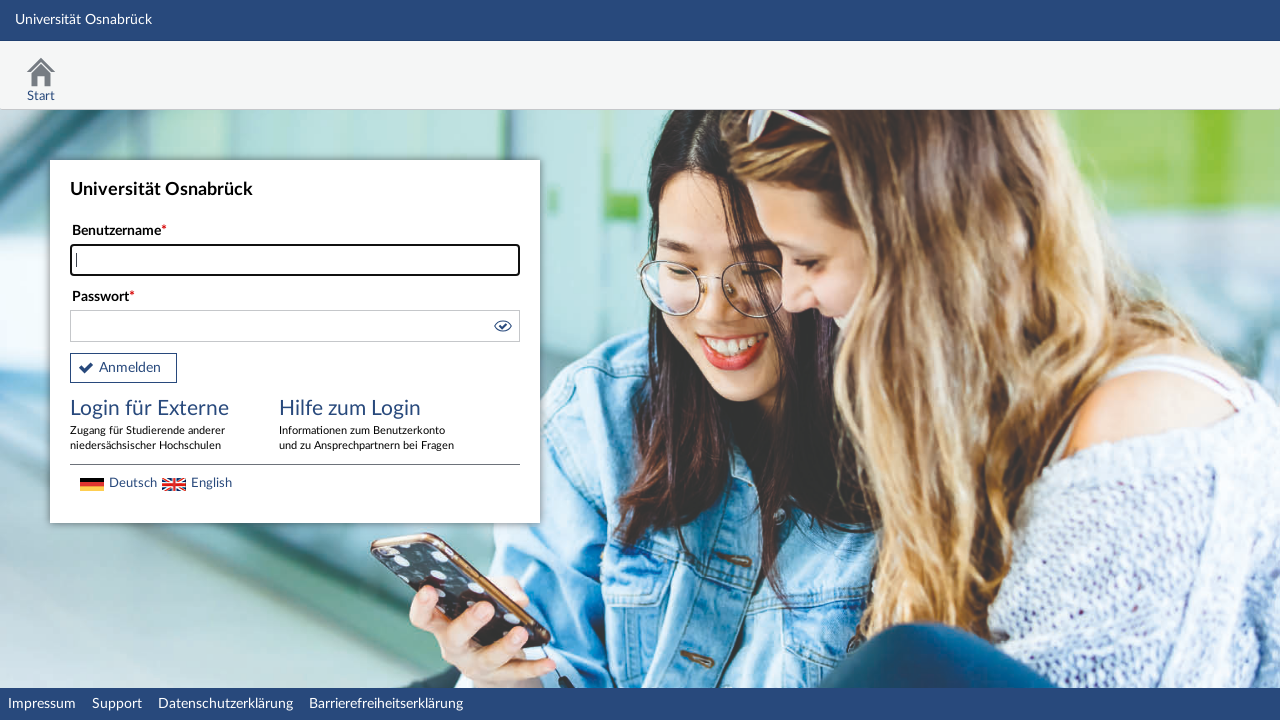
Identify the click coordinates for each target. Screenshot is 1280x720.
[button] (502, 329)
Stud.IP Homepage (1203, 67)
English (211, 483)
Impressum (42, 704)
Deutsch (133, 483)
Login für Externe (160, 426)
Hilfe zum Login (369, 426)
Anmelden (130, 368)
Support (117, 704)
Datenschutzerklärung (225, 704)
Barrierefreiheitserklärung (386, 704)
